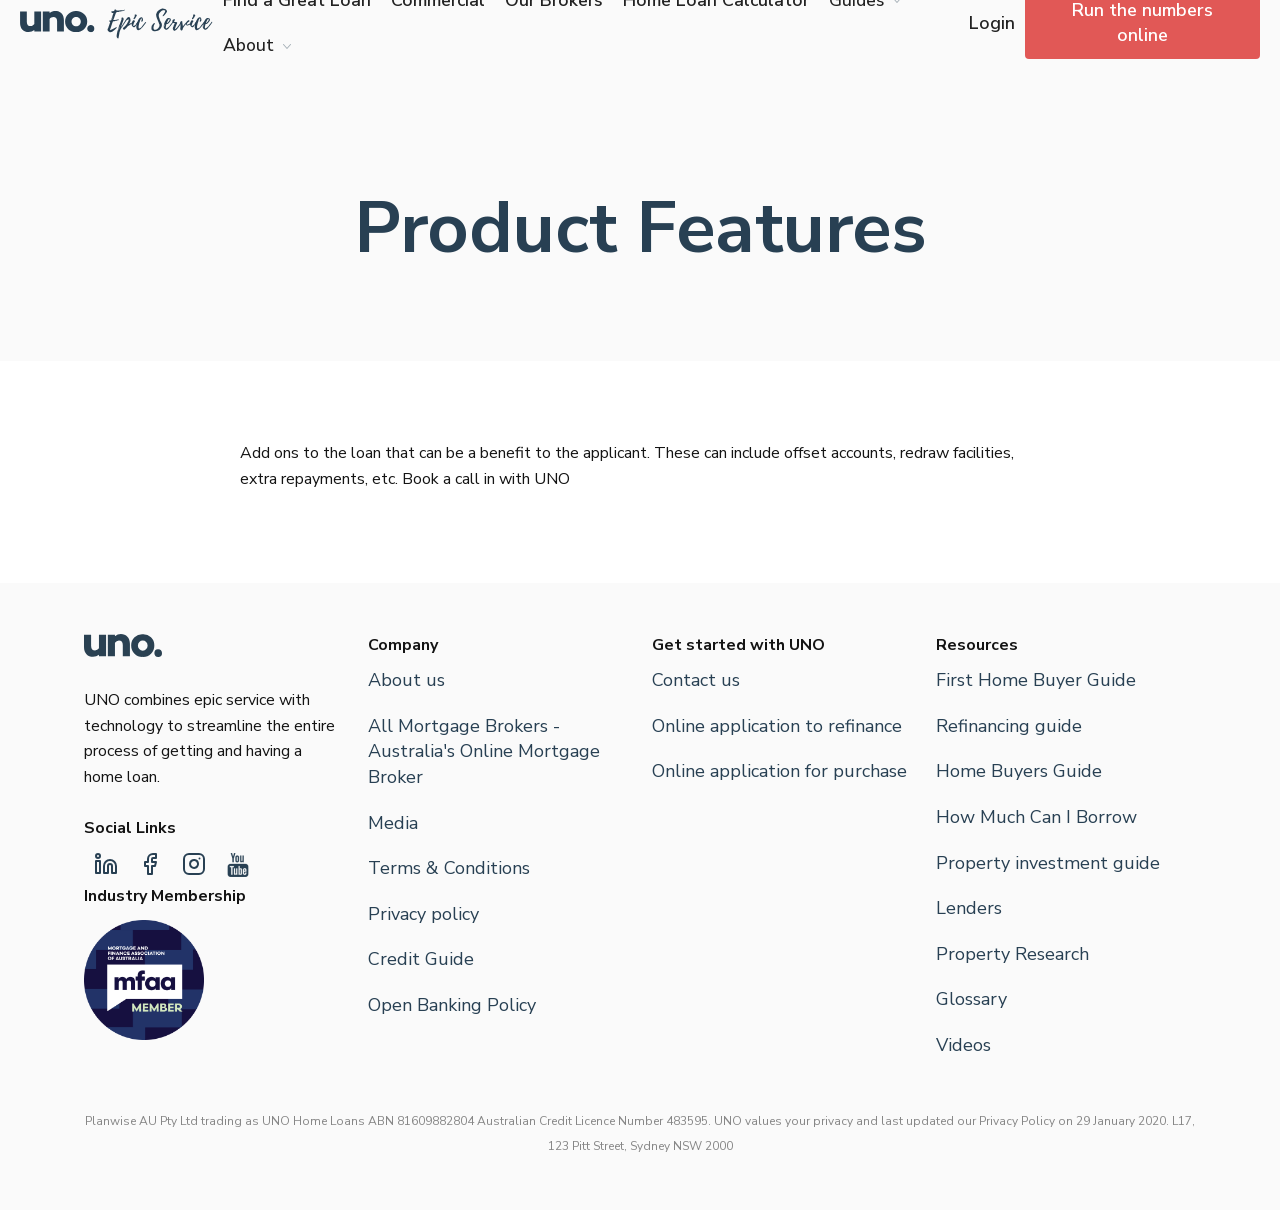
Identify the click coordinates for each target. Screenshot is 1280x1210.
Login (992, 23)
